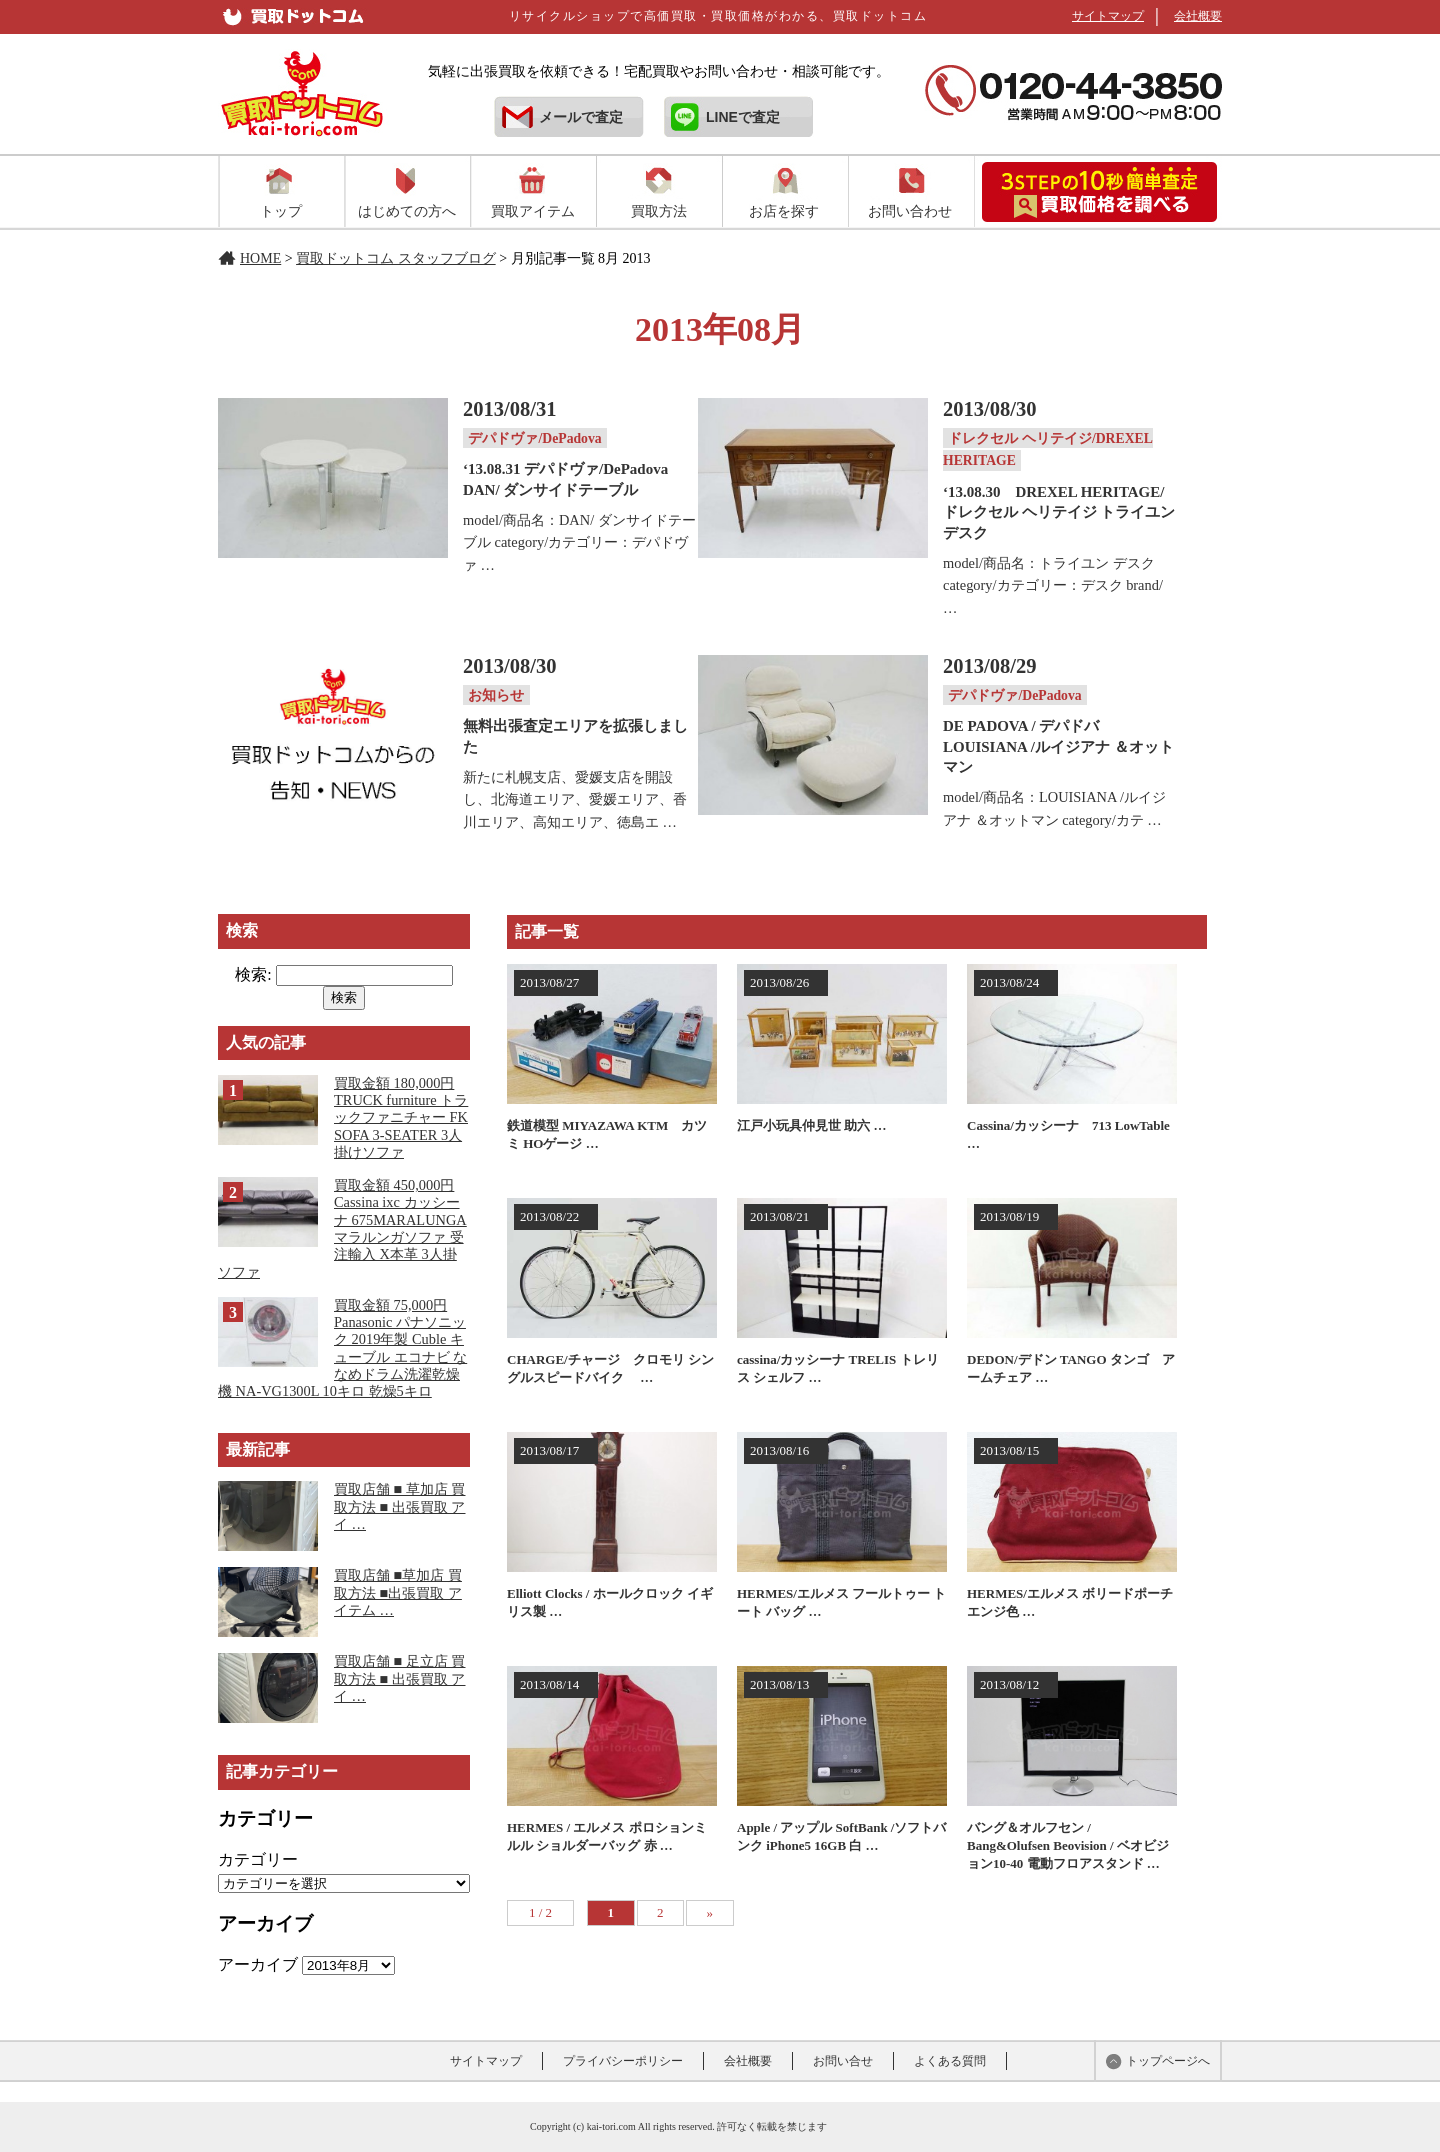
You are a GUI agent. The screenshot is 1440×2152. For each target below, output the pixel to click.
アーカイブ (258, 1964)
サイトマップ (1108, 16)
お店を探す (784, 211)
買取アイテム (533, 211)
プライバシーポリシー (623, 2061)
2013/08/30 (990, 409)
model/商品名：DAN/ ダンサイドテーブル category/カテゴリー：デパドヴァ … (579, 542)
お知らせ (496, 694)
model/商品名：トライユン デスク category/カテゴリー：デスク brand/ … (1053, 585)
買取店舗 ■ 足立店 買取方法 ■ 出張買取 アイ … (400, 1678)
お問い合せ (843, 2061)
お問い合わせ (910, 211)
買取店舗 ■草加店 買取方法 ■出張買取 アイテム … (398, 1592)
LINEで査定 (743, 117)
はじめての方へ (407, 211)
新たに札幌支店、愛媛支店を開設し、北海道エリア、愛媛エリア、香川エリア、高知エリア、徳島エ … (575, 799)
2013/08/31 (510, 409)
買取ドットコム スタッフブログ (396, 258)
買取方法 (659, 211)
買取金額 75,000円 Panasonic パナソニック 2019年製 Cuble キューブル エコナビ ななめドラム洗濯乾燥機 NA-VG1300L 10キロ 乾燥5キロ (342, 1348)
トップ (281, 211)
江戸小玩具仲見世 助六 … (812, 1125)
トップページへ (1168, 2061)
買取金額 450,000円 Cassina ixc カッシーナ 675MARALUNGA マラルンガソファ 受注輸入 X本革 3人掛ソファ (342, 1228)
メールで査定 (581, 117)
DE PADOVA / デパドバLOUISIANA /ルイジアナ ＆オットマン (1058, 746)
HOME (260, 258)
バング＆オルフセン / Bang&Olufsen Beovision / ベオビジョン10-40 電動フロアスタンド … (1068, 1845)
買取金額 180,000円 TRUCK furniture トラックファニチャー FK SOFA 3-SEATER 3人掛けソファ (401, 1117)
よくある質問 (950, 2061)
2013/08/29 (990, 666)
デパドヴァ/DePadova (534, 438)
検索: (253, 974)
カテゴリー (258, 1859)
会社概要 (1198, 16)
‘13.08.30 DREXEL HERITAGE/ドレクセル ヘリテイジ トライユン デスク (1059, 512)
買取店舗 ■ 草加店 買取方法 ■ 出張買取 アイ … (400, 1506)
